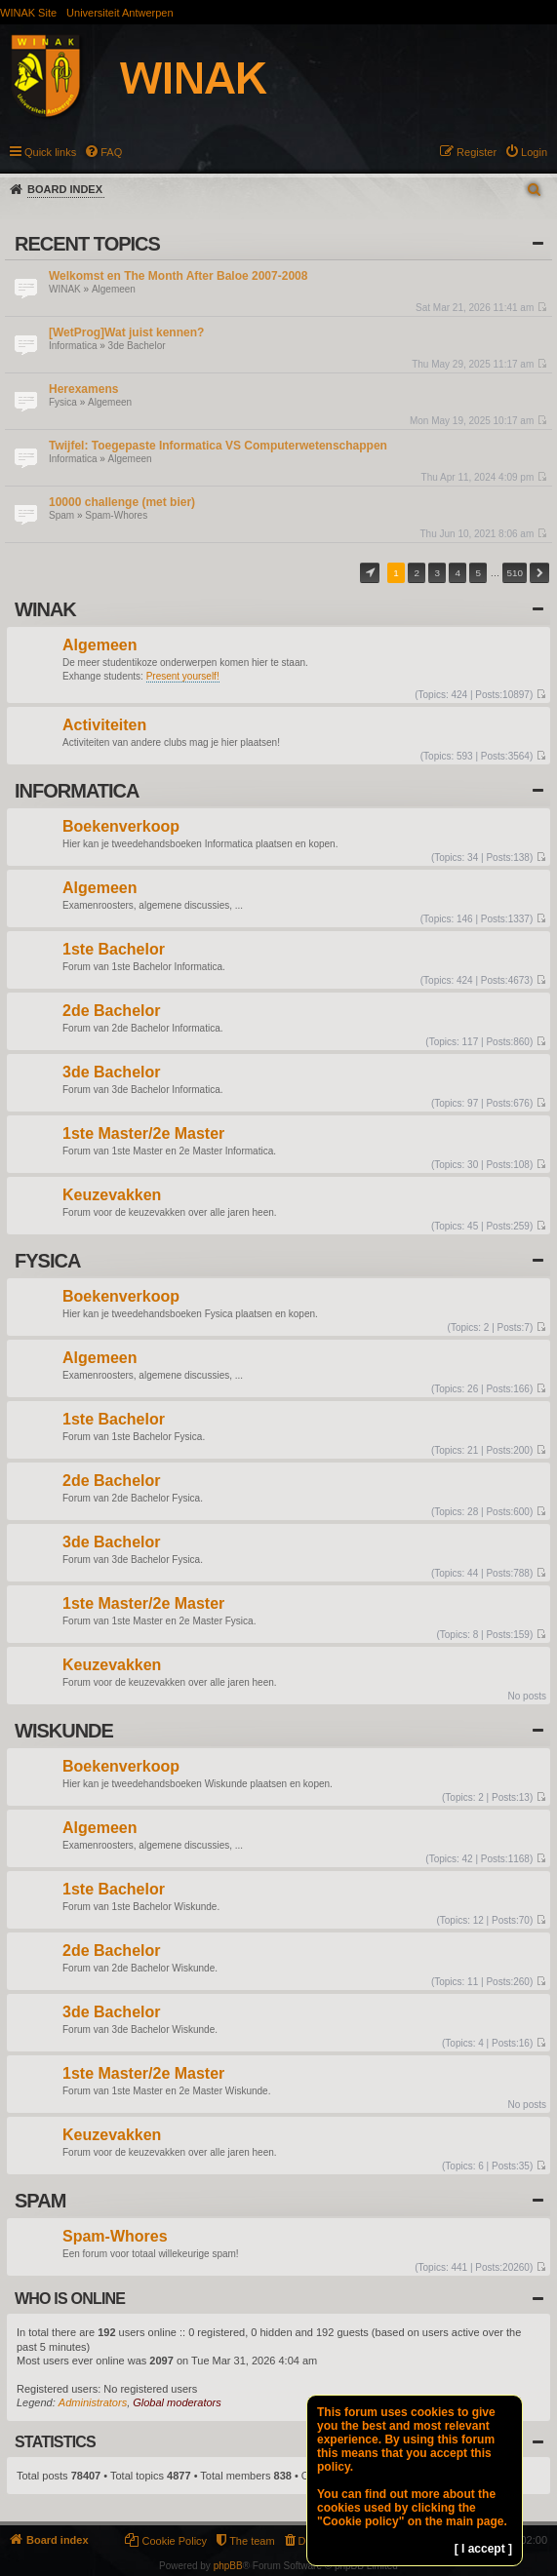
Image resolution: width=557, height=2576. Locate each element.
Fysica (63, 402)
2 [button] (416, 572)
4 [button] (458, 572)
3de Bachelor (137, 345)
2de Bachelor (111, 1011)
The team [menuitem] (251, 2541)
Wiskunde (64, 1730)
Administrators (93, 2402)
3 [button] (437, 572)
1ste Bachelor (113, 950)
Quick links (50, 152)
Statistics (55, 2442)
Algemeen (114, 289)
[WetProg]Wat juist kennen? (126, 332)
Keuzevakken (111, 1196)
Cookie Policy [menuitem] (174, 2541)
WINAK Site (28, 13)
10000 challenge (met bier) (122, 502)
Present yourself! (182, 676)
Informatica (73, 345)
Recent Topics (87, 243)
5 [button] (479, 572)
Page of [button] (369, 573)
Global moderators (177, 2402)
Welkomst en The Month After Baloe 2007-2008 (178, 276)
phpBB (228, 2565)
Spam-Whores (116, 515)
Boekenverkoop (120, 827)
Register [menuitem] (477, 152)
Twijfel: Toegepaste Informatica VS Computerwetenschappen (218, 445)
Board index (64, 189)
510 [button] (514, 572)
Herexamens (83, 389)
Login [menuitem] (534, 152)
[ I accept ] (483, 2549)
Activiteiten (104, 726)
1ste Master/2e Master (143, 1134)
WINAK (65, 289)
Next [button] (539, 573)
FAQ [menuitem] (111, 152)
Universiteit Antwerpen (119, 13)
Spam (61, 515)
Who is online (70, 2298)
